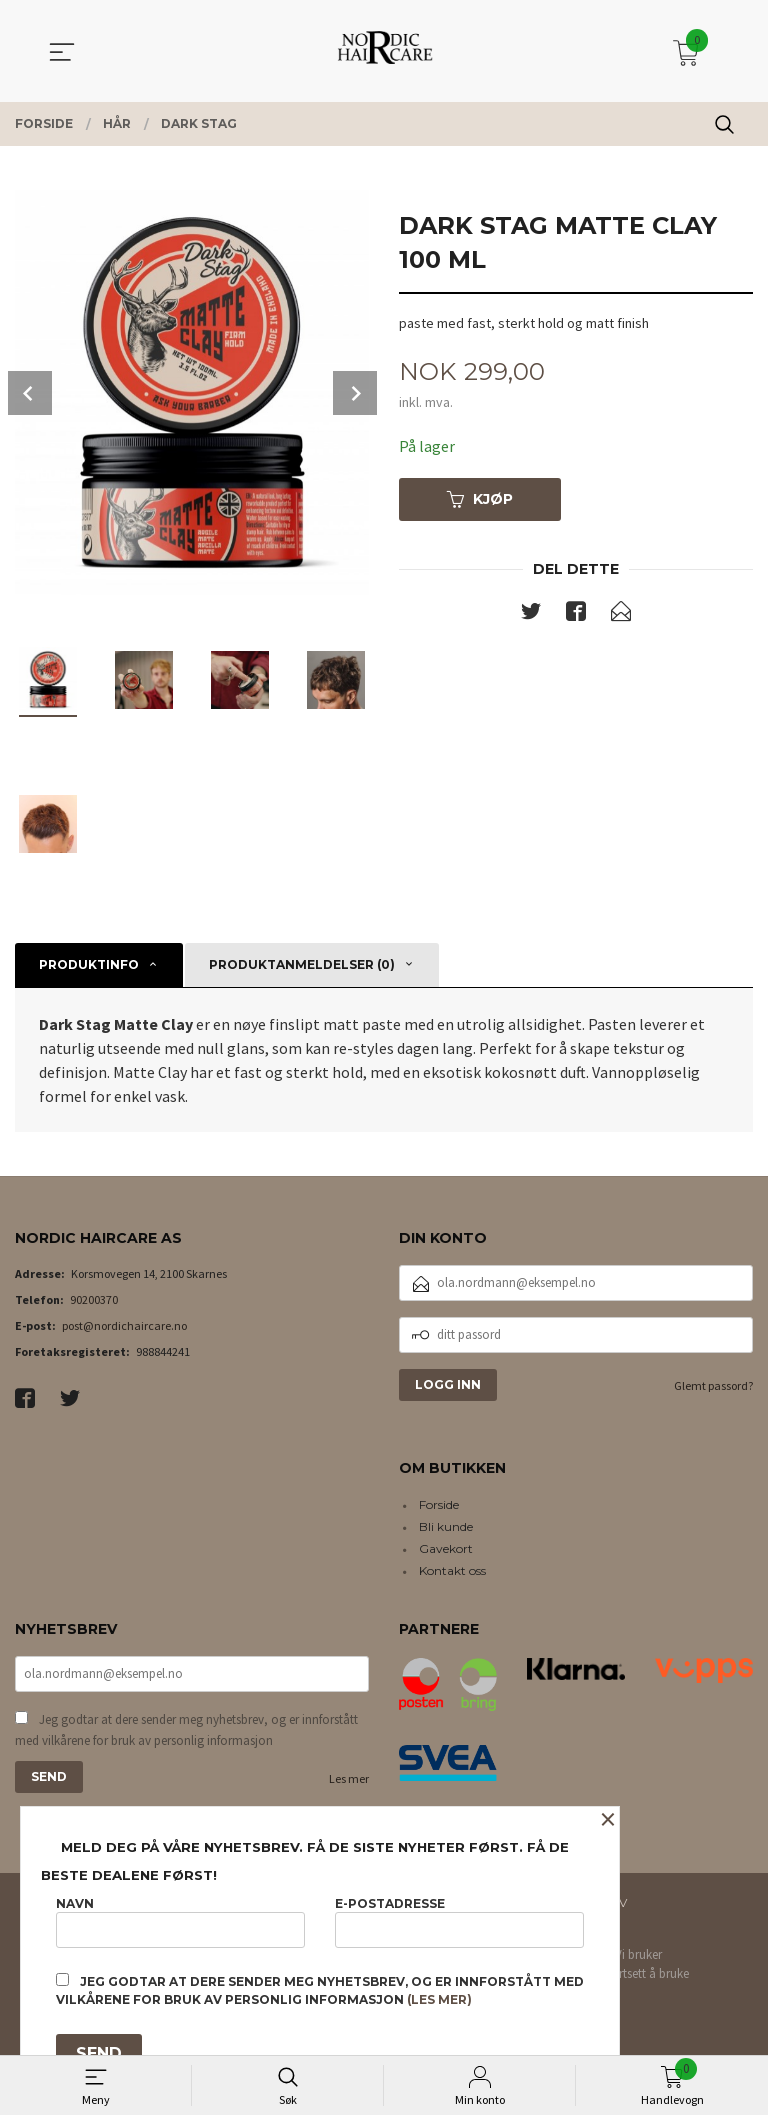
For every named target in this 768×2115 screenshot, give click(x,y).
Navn (180, 1921)
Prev (30, 393)
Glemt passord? (713, 1385)
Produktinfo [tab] (89, 964)
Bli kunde (446, 1526)
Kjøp (480, 499)
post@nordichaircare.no (124, 1325)
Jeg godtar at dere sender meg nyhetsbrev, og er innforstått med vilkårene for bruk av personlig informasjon (186, 1730)
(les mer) (439, 1999)
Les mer (349, 1778)
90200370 (94, 1299)
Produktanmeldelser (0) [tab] (302, 964)
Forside (439, 1504)
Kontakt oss (452, 1570)
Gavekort (446, 1548)
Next (355, 393)
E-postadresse (459, 1921)
